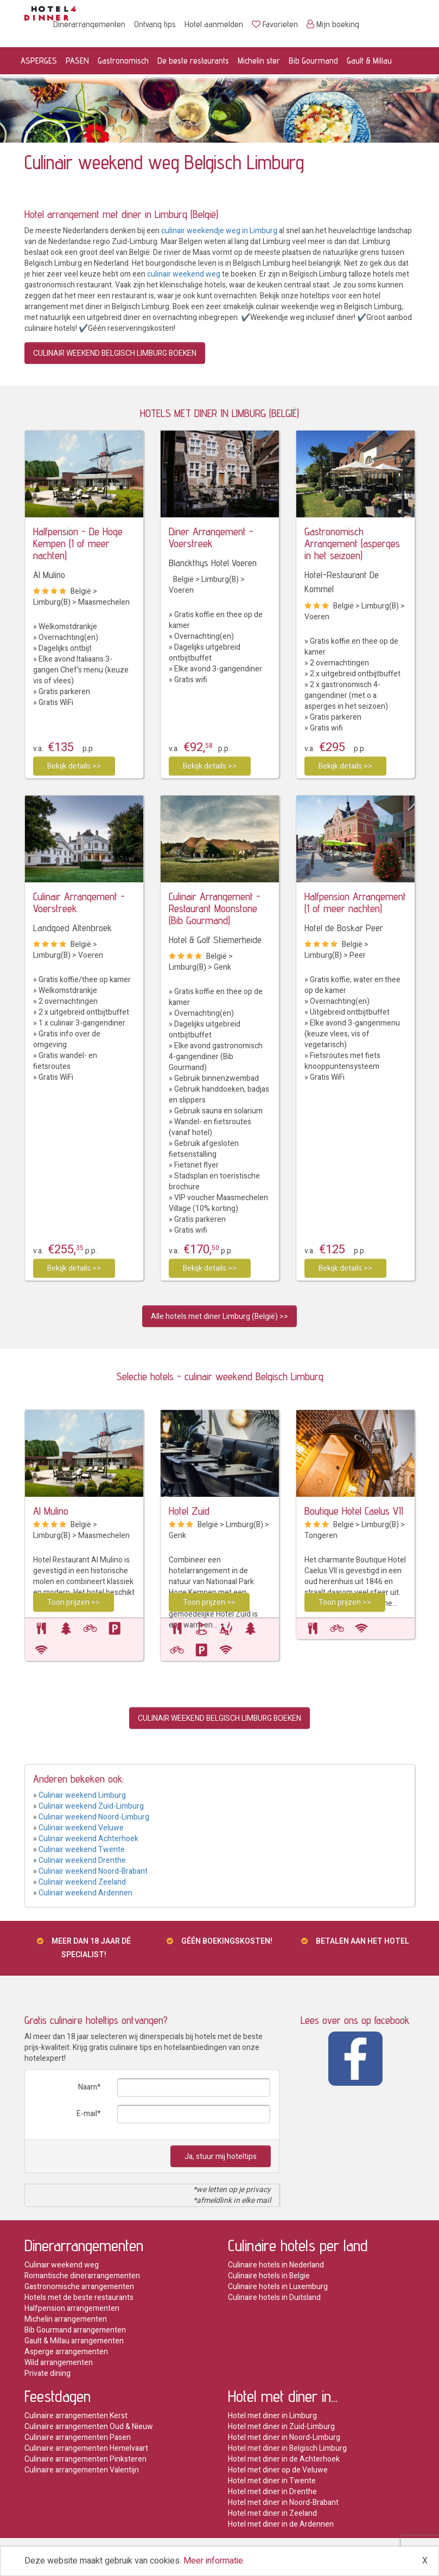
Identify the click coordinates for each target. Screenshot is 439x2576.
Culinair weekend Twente (82, 1849)
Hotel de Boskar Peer (343, 927)
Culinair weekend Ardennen (85, 1893)
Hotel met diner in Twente (272, 2481)
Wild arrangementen (58, 2362)
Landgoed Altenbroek (72, 927)
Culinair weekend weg (61, 2265)
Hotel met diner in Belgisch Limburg (287, 2448)
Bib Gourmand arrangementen (75, 2330)
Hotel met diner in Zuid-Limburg (281, 2426)
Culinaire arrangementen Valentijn (81, 2470)
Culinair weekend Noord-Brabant (93, 1871)
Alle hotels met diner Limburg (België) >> (219, 1316)
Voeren (181, 590)
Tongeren (321, 1535)
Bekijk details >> (74, 766)
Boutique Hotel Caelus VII (353, 1511)
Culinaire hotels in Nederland (276, 2265)
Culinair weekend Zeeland (82, 1882)
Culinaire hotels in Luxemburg (278, 2286)
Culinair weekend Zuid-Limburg (91, 1806)
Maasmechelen (104, 602)
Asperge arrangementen (66, 2351)
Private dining (47, 2373)
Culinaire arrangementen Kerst (76, 2415)
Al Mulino (49, 574)
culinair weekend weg (183, 274)
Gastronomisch (123, 60)
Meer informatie (213, 2560)
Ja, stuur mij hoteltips (220, 2156)
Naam (87, 2087)
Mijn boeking (333, 24)
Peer (357, 955)
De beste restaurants (193, 60)
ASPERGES (39, 60)
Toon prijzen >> (73, 1602)
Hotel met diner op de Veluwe (278, 2470)
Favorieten (275, 24)
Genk (222, 967)
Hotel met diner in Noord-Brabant (283, 2502)
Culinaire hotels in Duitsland (274, 2297)
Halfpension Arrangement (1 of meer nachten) (355, 902)
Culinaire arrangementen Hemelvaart (86, 2448)
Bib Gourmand (313, 60)
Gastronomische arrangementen (79, 2286)
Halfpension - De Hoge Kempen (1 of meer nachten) (78, 543)
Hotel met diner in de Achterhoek (284, 2459)
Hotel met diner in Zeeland (272, 2513)
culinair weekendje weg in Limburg (219, 230)
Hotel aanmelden (213, 24)
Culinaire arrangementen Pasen (77, 2437)
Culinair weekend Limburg (82, 1795)
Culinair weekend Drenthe (82, 1860)
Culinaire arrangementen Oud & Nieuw (88, 2426)
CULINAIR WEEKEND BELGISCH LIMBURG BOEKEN (114, 353)
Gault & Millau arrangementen (74, 2341)
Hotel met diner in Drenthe (272, 2491)
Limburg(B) (52, 602)
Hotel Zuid (189, 1511)
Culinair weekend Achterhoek (88, 1838)
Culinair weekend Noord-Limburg (94, 1817)
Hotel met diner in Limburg (272, 2415)
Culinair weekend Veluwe (81, 1828)
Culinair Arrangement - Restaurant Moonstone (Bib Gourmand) (214, 908)
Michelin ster (259, 60)
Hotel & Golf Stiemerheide (215, 939)
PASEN (77, 60)
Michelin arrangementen (65, 2319)
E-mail (87, 2113)
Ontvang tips (155, 24)
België (81, 591)
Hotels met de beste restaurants (78, 2297)
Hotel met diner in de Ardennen (281, 2524)
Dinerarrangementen (89, 24)
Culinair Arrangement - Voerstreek (79, 902)
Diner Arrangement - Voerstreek (211, 537)
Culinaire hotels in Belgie (269, 2276)
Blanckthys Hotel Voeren (213, 562)
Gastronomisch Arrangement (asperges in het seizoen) (352, 543)
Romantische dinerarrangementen (82, 2276)
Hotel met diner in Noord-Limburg (284, 2437)
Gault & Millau (369, 60)
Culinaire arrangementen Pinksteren (85, 2459)
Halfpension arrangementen (71, 2308)
